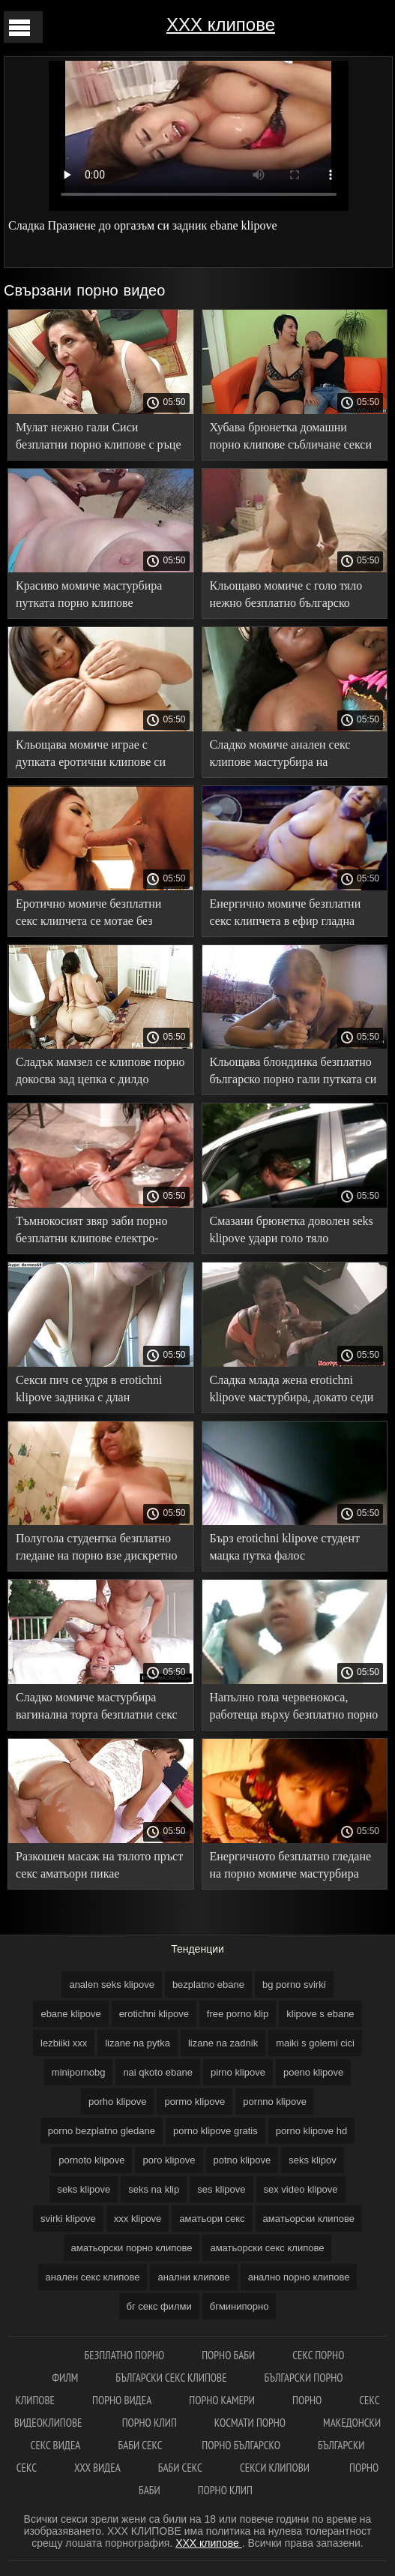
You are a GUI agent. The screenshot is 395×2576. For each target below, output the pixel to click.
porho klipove (117, 2101)
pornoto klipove (91, 2160)
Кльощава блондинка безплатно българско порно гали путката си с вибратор (293, 1073)
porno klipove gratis (215, 2130)
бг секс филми (159, 2306)
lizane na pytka (137, 2043)
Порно (307, 2400)
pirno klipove (238, 2072)
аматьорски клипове (309, 2218)
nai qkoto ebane (158, 2072)
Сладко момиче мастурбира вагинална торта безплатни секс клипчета (97, 1708)
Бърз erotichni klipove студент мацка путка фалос (285, 1547)
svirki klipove (68, 2218)
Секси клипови (276, 2467)
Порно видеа (121, 2400)
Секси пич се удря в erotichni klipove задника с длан (89, 1389)
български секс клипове (170, 2377)
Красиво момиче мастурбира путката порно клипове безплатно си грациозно (89, 596)
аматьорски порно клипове (132, 2247)
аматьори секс (211, 2218)
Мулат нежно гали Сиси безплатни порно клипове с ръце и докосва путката (98, 438)
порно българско (241, 2445)
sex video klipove (301, 2189)
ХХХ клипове (220, 24)
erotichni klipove (154, 2013)
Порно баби (228, 2355)
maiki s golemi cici (315, 2043)
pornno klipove (275, 2101)
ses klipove (221, 2189)
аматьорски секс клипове (267, 2247)
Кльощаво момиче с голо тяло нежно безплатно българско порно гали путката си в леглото (291, 596)
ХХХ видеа (97, 2467)
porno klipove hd (311, 2130)
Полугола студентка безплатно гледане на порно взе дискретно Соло (97, 1549)
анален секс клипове (93, 2277)
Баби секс (141, 2445)
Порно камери (222, 2400)
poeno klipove (313, 2072)
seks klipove (83, 2189)
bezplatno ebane (208, 1984)
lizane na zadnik (223, 2043)
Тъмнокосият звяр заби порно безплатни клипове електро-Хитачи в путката (91, 1232)
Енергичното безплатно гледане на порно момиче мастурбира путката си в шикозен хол (291, 1867)
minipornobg (79, 2072)
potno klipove (242, 2160)
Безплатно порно (125, 2355)
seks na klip (153, 2189)
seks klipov (313, 2160)
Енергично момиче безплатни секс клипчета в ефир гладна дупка (285, 914)
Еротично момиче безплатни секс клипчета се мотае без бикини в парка (88, 914)
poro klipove (168, 2160)
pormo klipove (194, 2101)
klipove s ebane (320, 2013)
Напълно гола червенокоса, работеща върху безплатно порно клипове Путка (294, 1708)
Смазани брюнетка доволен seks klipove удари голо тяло (291, 1229)
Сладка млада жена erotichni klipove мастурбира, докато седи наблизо (292, 1391)
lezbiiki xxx (63, 2043)
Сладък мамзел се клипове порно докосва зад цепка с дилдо (100, 1070)
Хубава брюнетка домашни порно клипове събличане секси (291, 436)
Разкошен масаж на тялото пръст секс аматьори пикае (99, 1865)
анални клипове (193, 2277)
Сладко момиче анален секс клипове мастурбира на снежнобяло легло (280, 755)
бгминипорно (239, 2306)
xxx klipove (138, 2218)
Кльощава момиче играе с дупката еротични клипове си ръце (91, 755)
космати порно (250, 2422)
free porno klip (237, 2013)
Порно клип (149, 2422)
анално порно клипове (299, 2277)
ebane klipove (70, 2013)
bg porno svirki (294, 1984)
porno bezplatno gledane (101, 2130)
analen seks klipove (111, 1984)
